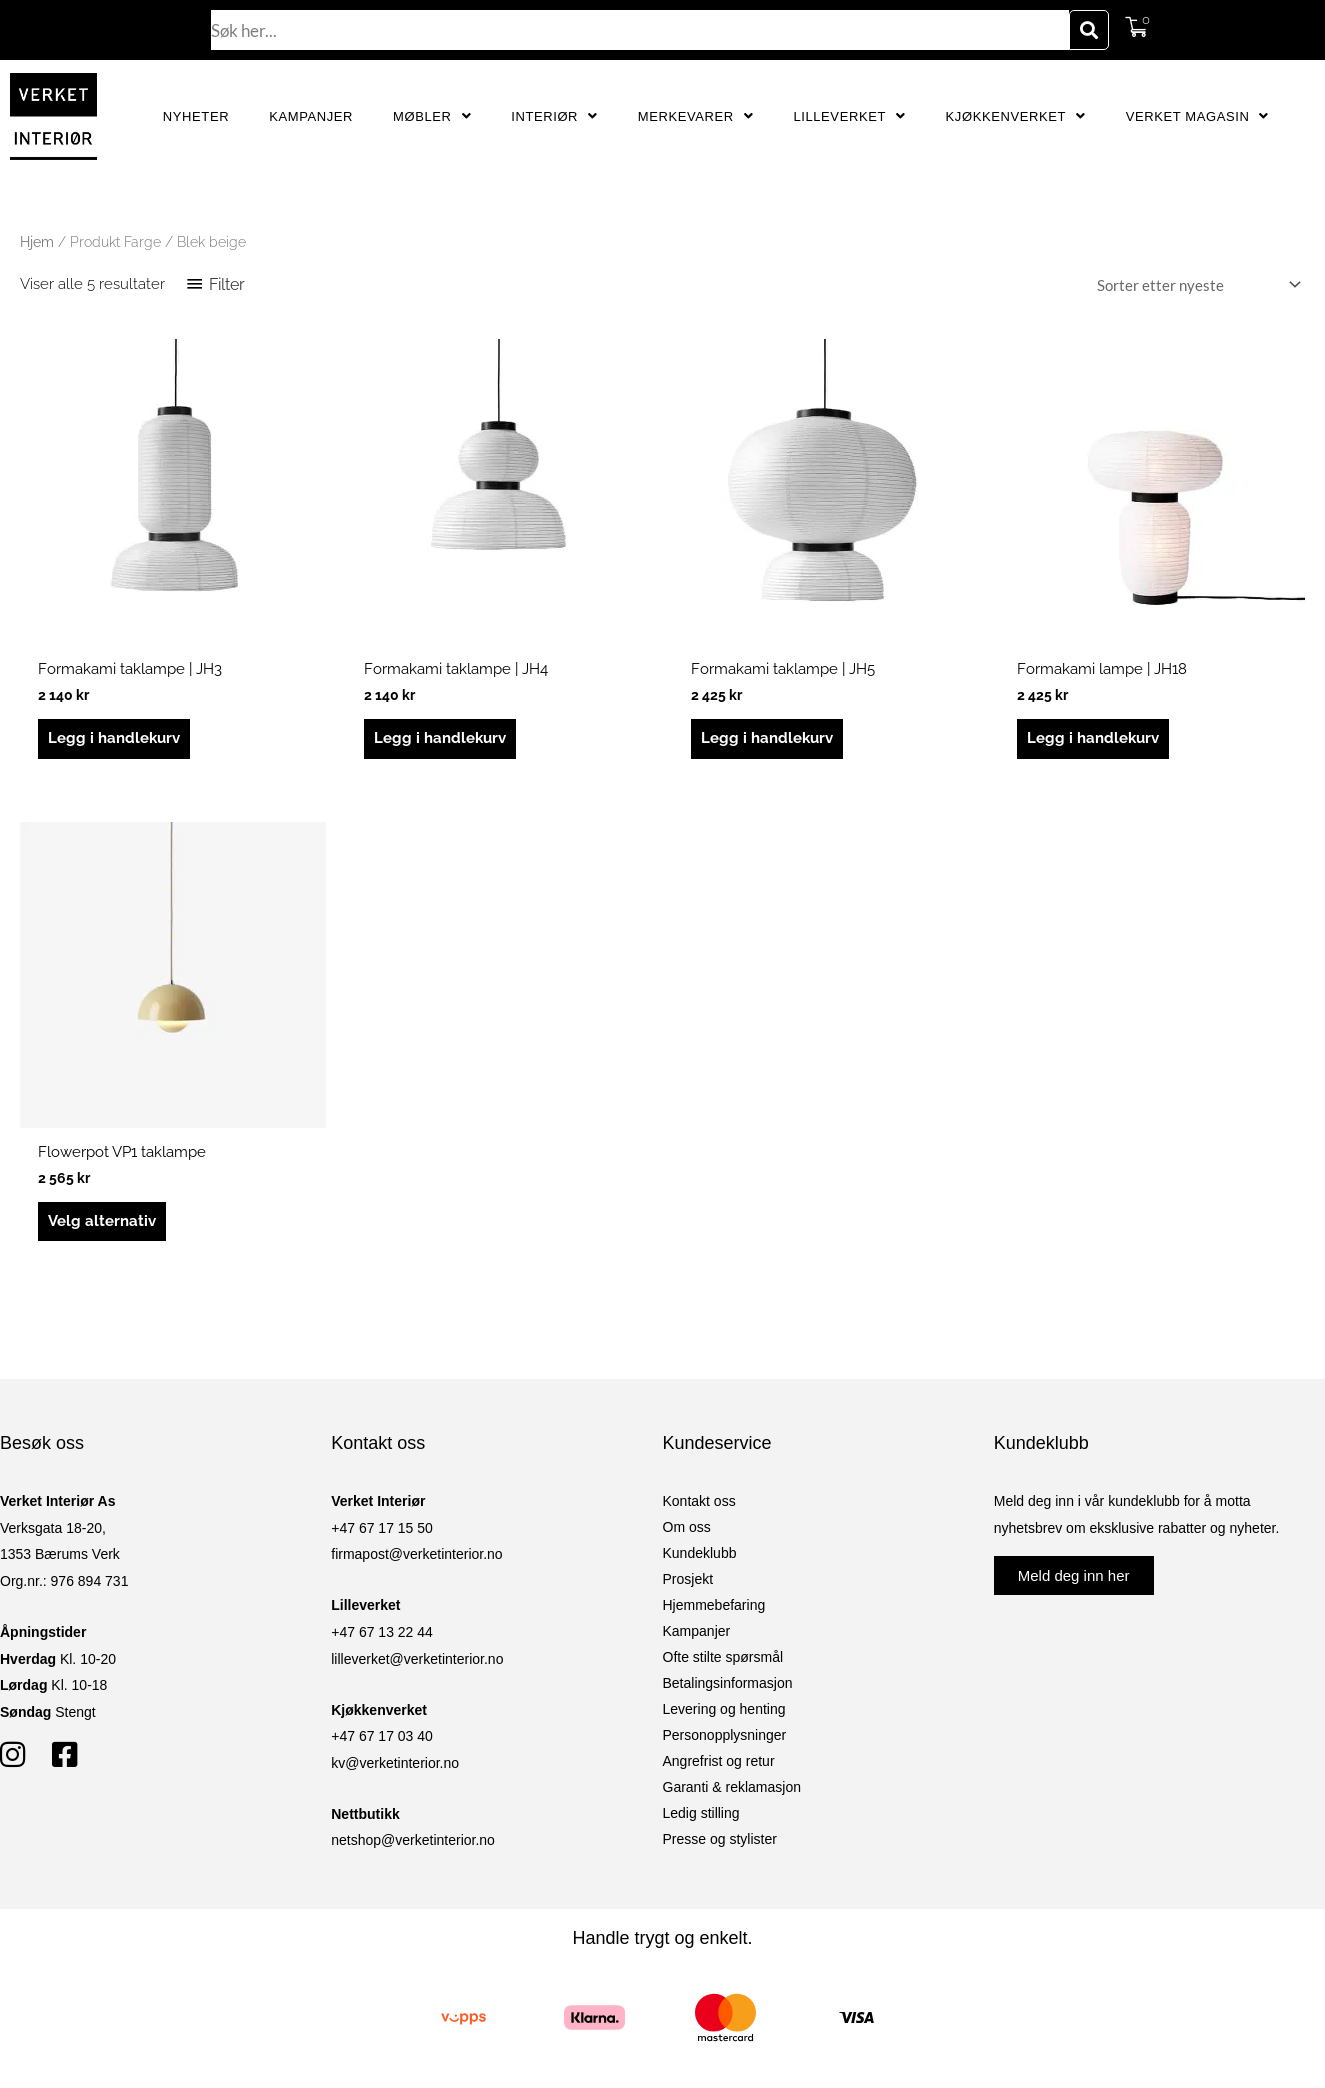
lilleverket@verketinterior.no (417, 1659)
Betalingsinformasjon (728, 1683)
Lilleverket (849, 116)
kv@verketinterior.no (395, 1763)
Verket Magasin (1197, 116)
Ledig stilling (701, 1813)
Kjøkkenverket (1016, 116)
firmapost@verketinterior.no (416, 1554)
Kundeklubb (700, 1553)
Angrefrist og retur (719, 1761)
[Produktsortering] (1195, 284)
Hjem (37, 242)
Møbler (432, 116)
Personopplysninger (725, 1735)
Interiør (554, 116)
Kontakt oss (699, 1501)
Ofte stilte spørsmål (723, 1657)
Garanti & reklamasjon (732, 1787)
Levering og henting (724, 1709)
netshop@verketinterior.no (413, 1840)
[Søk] (1089, 30)
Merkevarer (696, 116)
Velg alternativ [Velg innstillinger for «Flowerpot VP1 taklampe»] (102, 1221)
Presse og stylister (720, 1839)
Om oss (687, 1527)
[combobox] (640, 30)
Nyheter (196, 116)
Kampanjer (311, 116)
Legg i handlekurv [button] (114, 738)
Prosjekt (688, 1579)
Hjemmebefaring (714, 1605)
